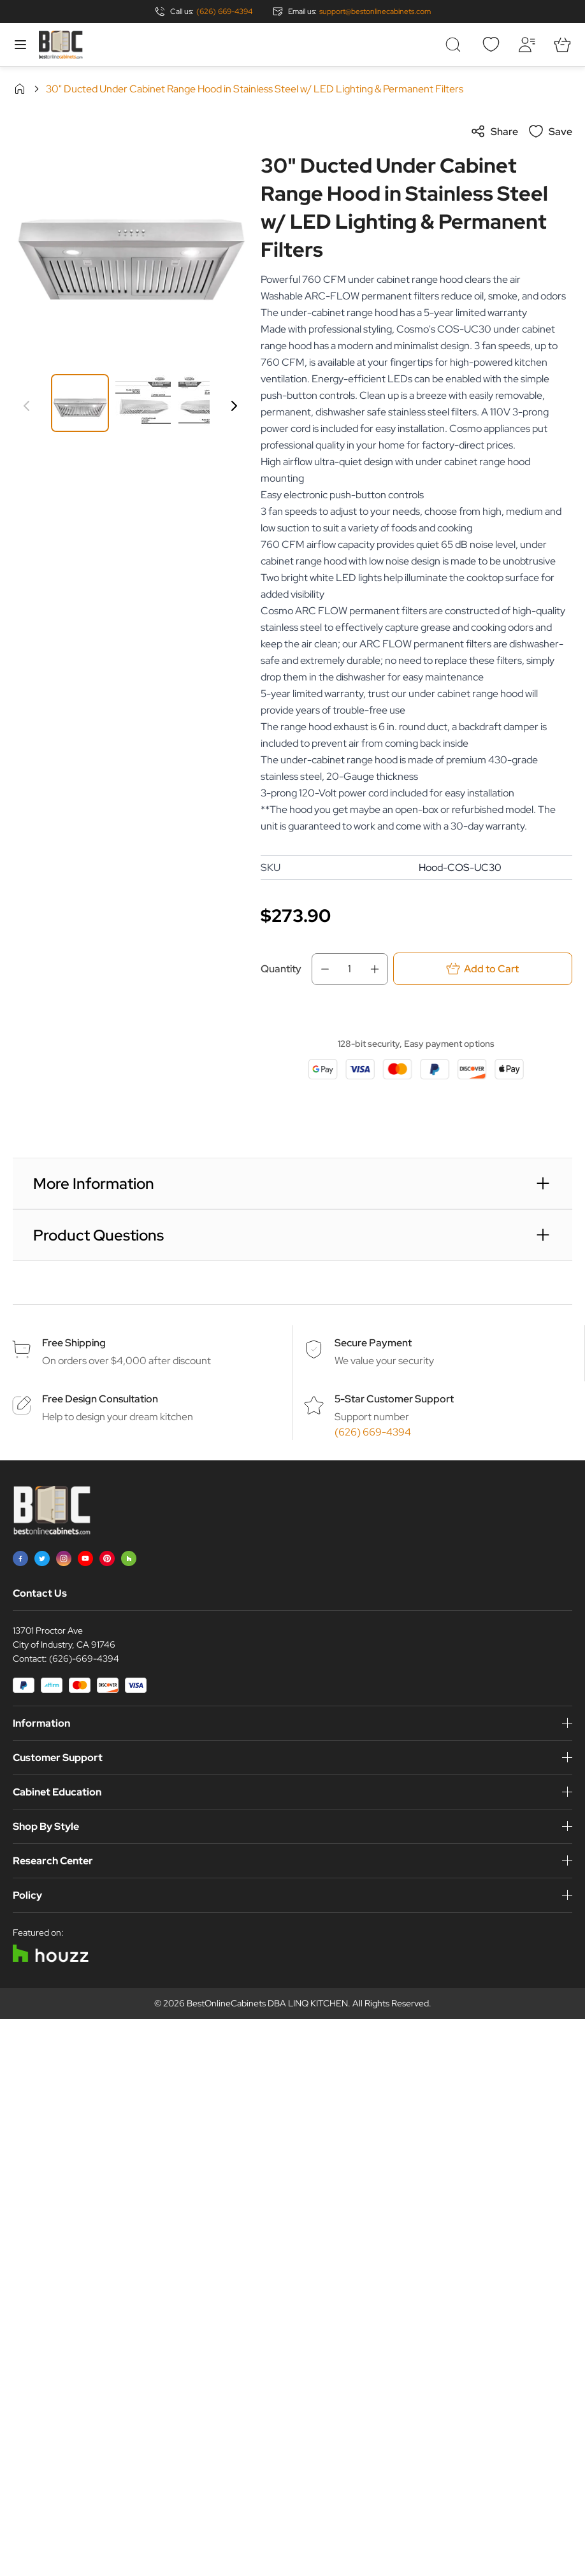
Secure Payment (373, 1342)
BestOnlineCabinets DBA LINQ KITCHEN (267, 2003)
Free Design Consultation (100, 1399)
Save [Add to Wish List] (550, 131)
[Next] (234, 406)
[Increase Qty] (378, 969)
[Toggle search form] (455, 44)
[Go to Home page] (60, 45)
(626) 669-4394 (224, 11)
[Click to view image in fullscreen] (130, 241)
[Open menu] (20, 44)
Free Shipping (74, 1342)
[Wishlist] (490, 44)
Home (20, 89)
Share (494, 131)
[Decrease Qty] (321, 969)
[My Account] (526, 44)
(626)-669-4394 (84, 1658)
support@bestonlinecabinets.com (375, 11)
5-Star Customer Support (394, 1399)
